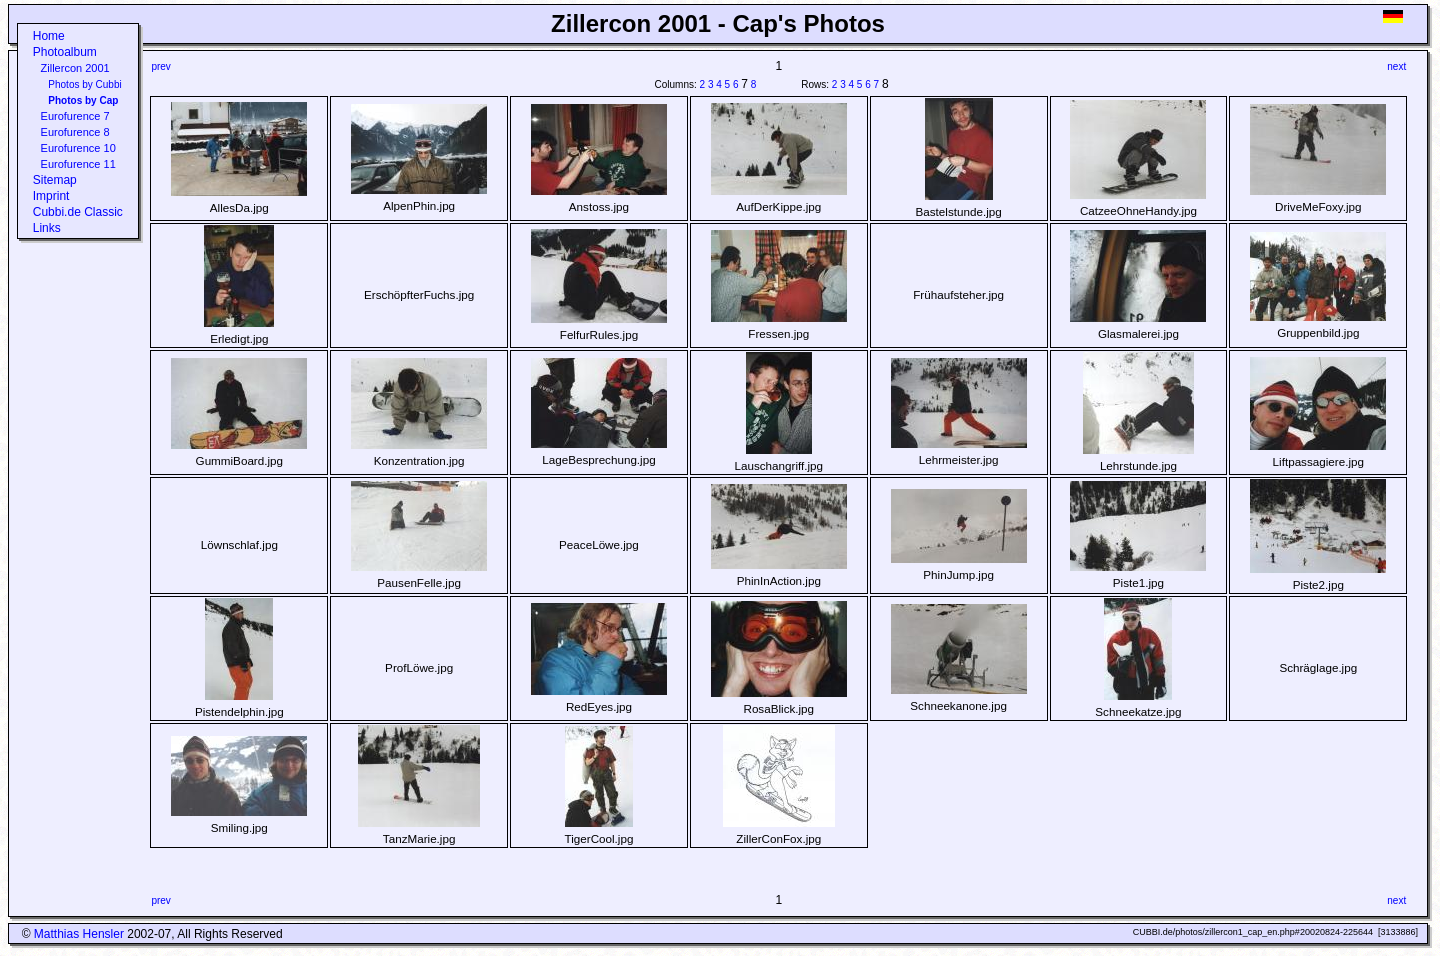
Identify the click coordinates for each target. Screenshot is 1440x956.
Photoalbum (65, 52)
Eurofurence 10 (78, 148)
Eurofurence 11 (78, 164)
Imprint (51, 196)
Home (49, 36)
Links (47, 228)
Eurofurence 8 (75, 132)
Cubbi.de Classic (78, 212)
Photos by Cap (83, 100)
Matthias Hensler (79, 934)
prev (160, 66)
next (1396, 66)
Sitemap (55, 180)
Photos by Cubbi (84, 84)
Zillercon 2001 (75, 68)
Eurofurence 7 (75, 116)
